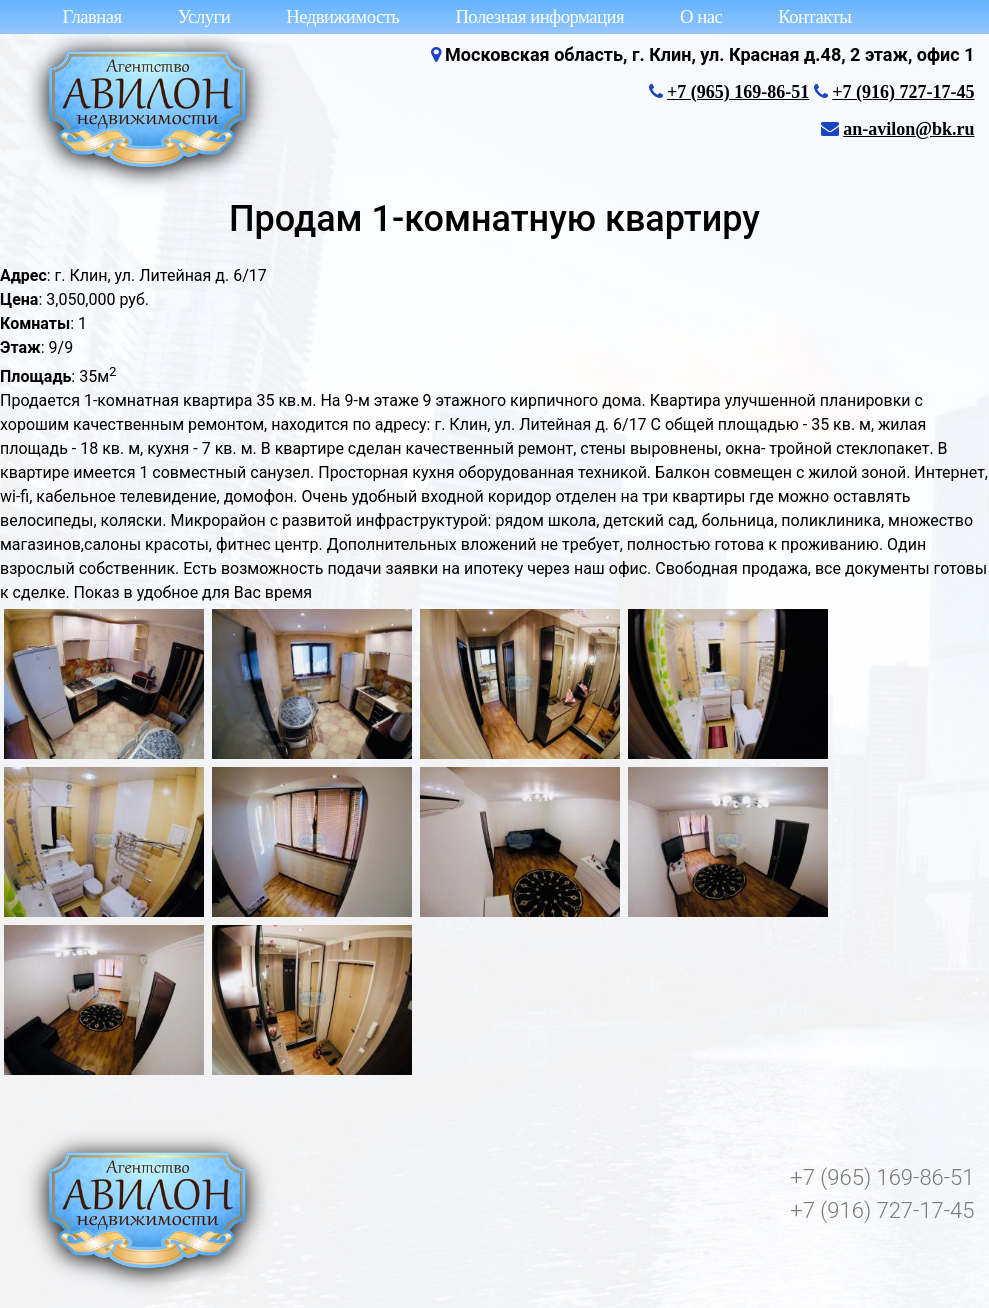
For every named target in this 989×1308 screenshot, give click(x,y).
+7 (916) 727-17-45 (903, 92)
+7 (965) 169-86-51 (738, 92)
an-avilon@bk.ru (908, 129)
